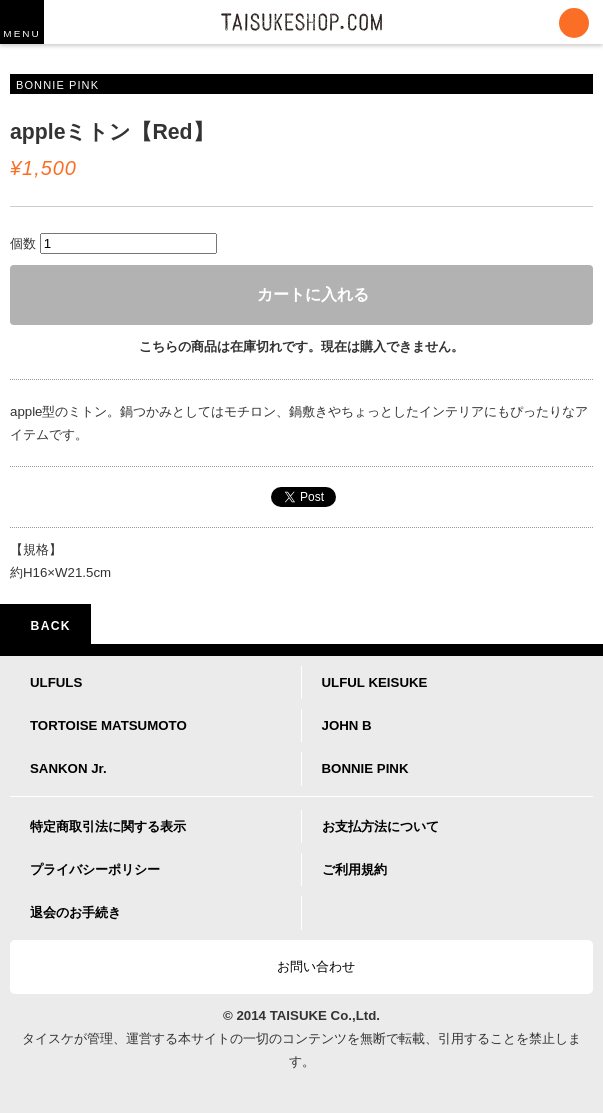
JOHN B (347, 725)
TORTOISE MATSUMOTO (108, 725)
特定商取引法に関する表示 (108, 826)
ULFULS (56, 682)
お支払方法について (380, 826)
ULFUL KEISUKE (375, 682)
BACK (45, 626)
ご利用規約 (354, 869)
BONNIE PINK (365, 768)
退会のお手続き (75, 912)
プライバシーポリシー (95, 869)
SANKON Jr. (68, 768)
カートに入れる (302, 294)
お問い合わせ (307, 966)
